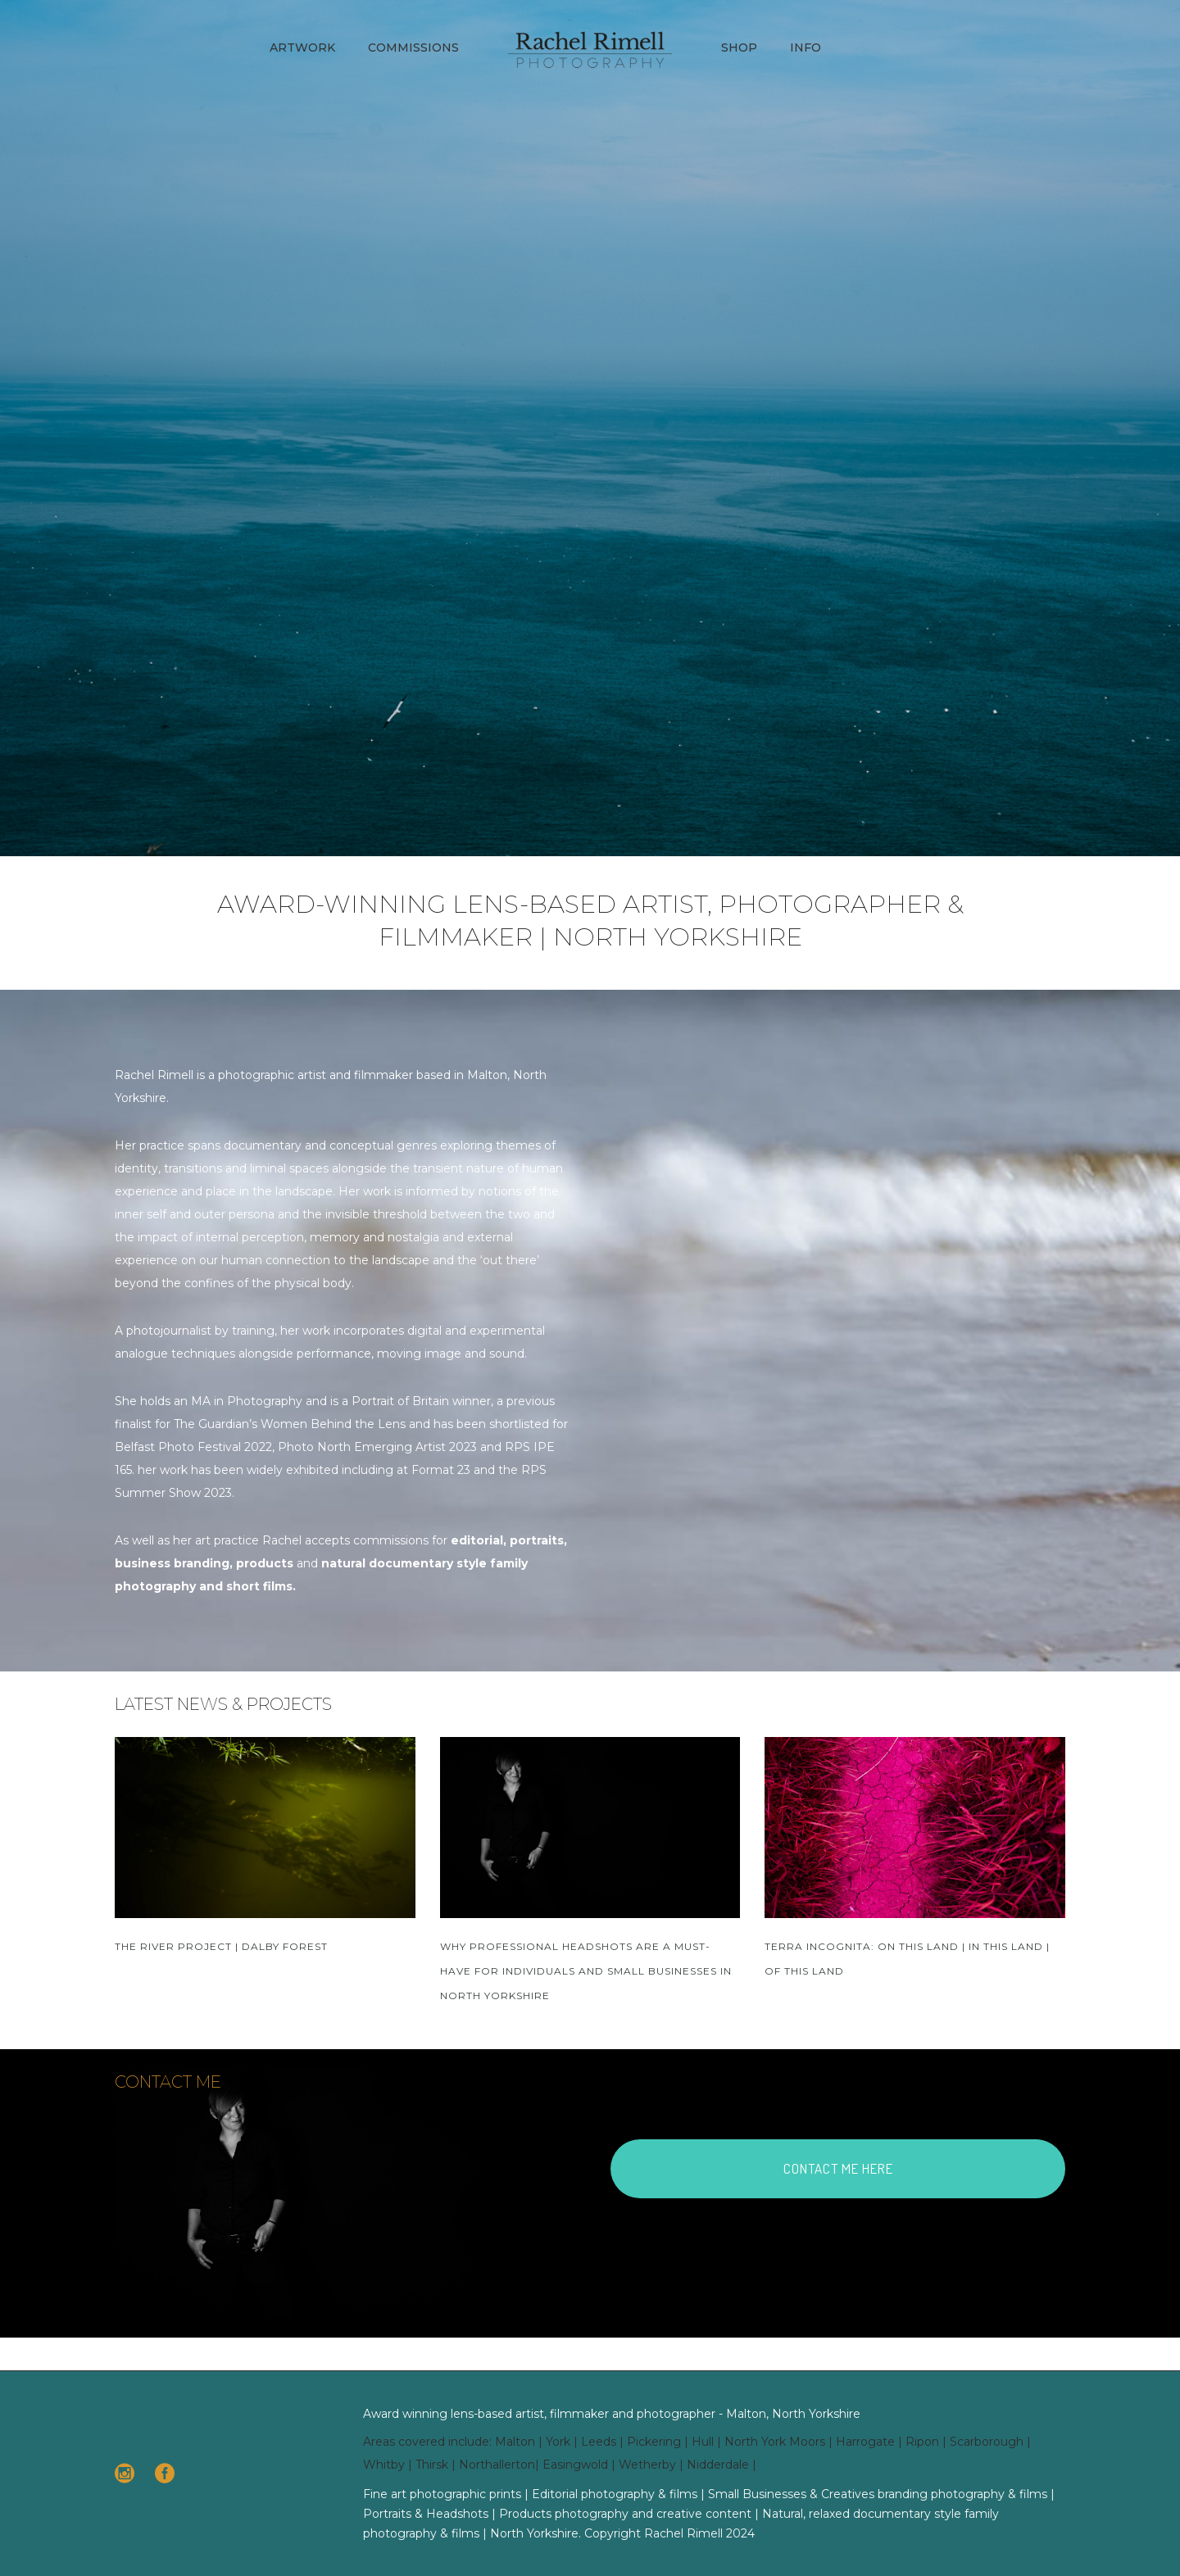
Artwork (302, 47)
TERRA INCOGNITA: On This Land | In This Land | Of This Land (907, 1958)
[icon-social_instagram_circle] (129, 2474)
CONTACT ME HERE (838, 2168)
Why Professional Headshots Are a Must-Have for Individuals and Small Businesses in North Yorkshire (586, 1971)
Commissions (413, 47)
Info (805, 47)
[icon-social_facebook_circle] (165, 2474)
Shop (739, 47)
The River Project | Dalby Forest (221, 1946)
